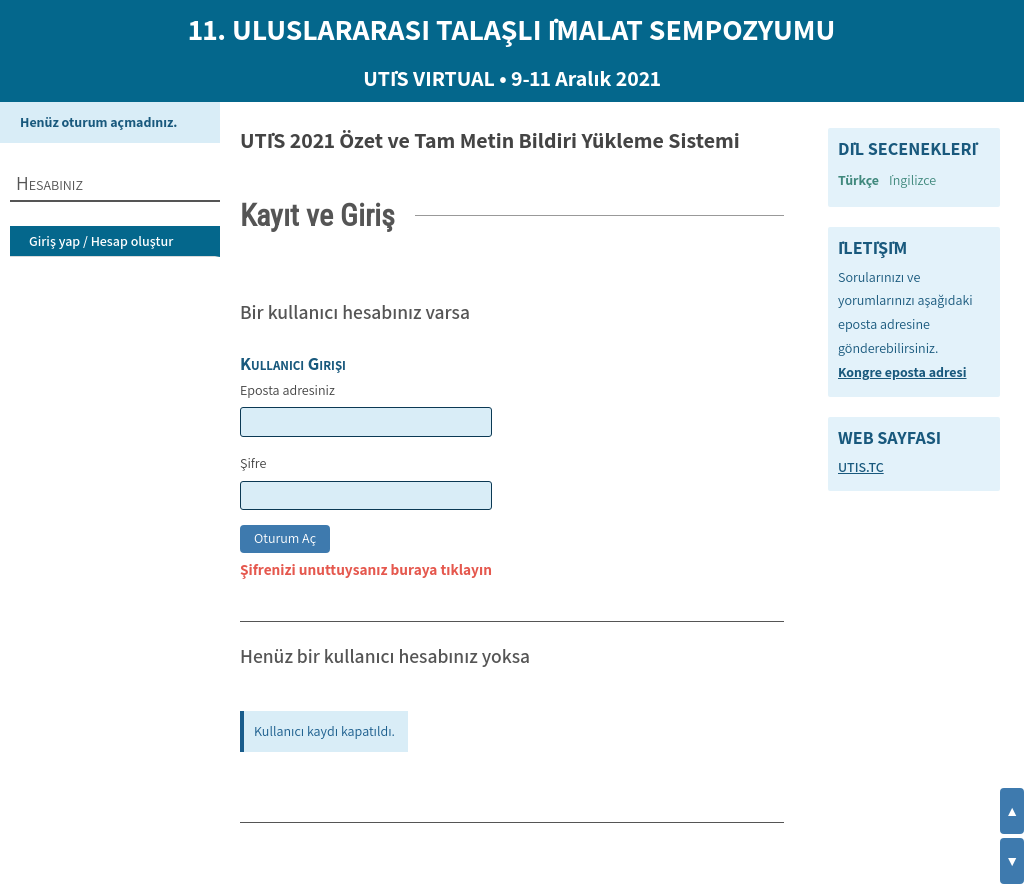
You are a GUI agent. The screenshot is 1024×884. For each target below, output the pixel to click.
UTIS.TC (861, 467)
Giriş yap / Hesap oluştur (101, 241)
